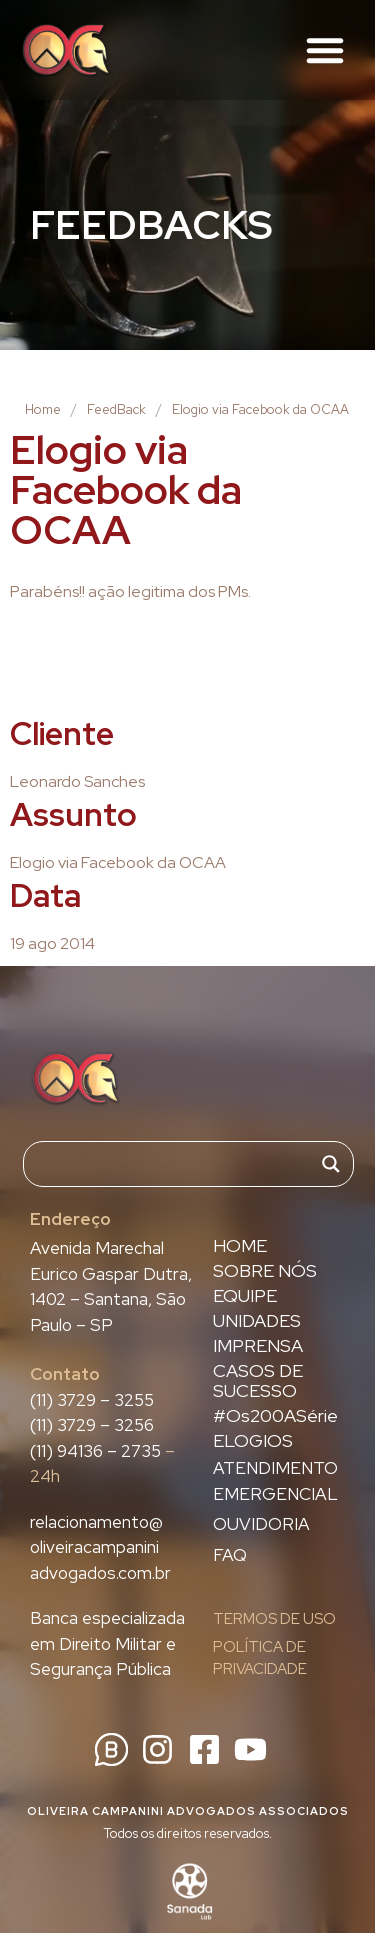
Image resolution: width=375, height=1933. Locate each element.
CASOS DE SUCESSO (258, 1381)
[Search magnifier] (331, 1164)
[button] (325, 50)
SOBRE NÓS (265, 1271)
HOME (240, 1246)
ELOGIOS (253, 1441)
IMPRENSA (258, 1346)
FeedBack (116, 409)
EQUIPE (245, 1296)
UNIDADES (257, 1321)
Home (43, 409)
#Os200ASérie (275, 1416)
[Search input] (179, 1164)
